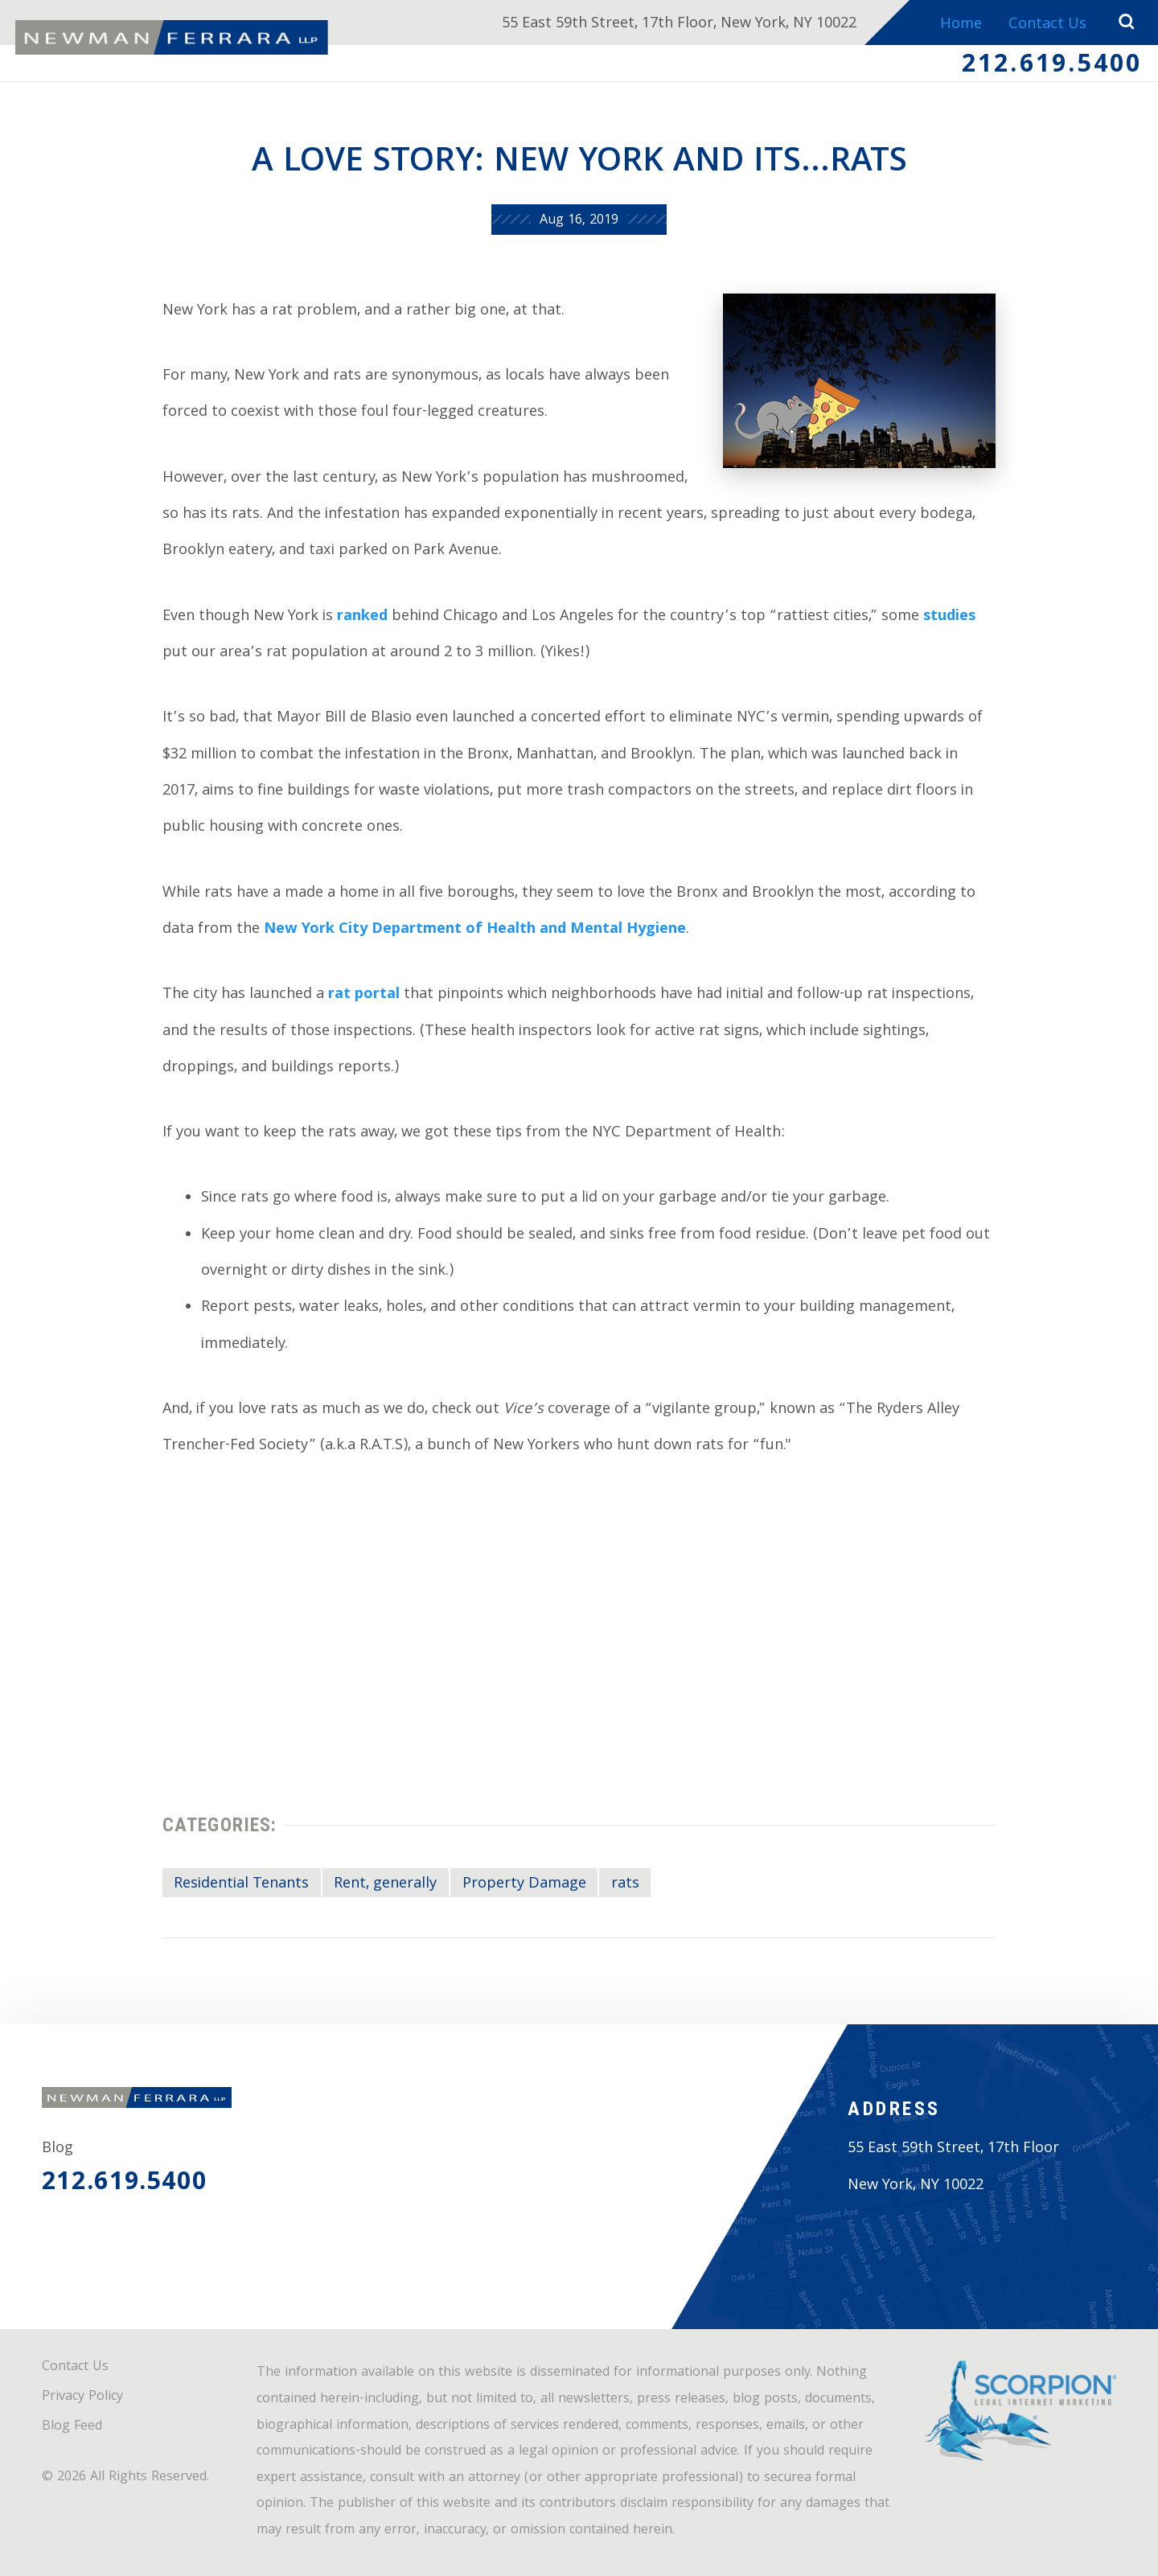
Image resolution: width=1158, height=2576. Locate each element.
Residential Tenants (241, 1884)
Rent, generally (385, 1884)
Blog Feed (72, 2427)
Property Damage (524, 1884)
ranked (362, 617)
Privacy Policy (82, 2397)
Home (961, 25)
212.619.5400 (1052, 67)
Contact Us (1047, 25)
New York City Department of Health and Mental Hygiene (475, 930)
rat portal (364, 995)
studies (949, 617)
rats (625, 1884)
